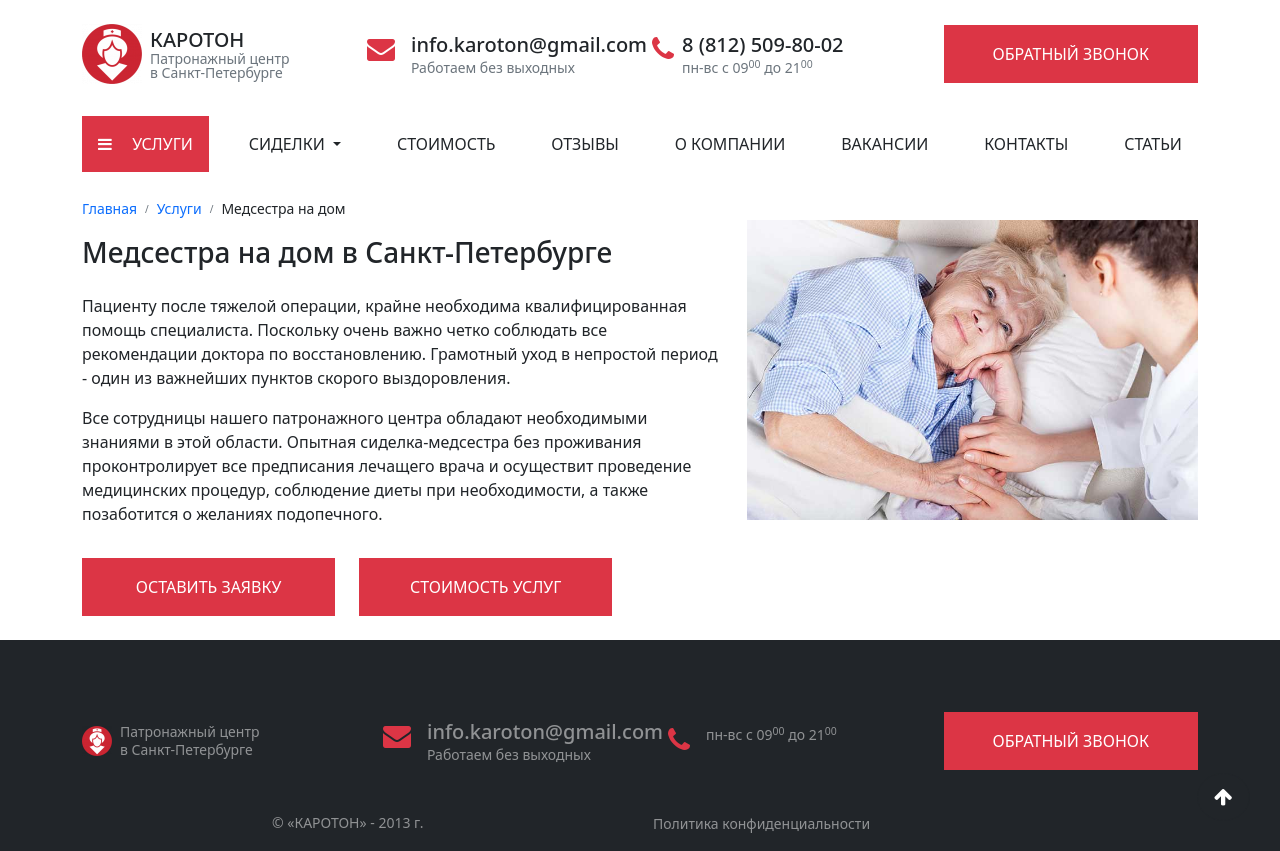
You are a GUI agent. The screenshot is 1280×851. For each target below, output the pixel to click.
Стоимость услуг (485, 587)
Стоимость (446, 144)
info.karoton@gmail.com (529, 45)
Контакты (1026, 144)
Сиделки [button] (289, 144)
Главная (109, 208)
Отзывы (585, 144)
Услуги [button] (145, 144)
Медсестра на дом (283, 208)
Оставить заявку (209, 587)
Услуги (179, 208)
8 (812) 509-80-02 (763, 45)
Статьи (1153, 144)
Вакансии (884, 144)
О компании (730, 144)
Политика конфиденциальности (761, 823)
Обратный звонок (1071, 54)
